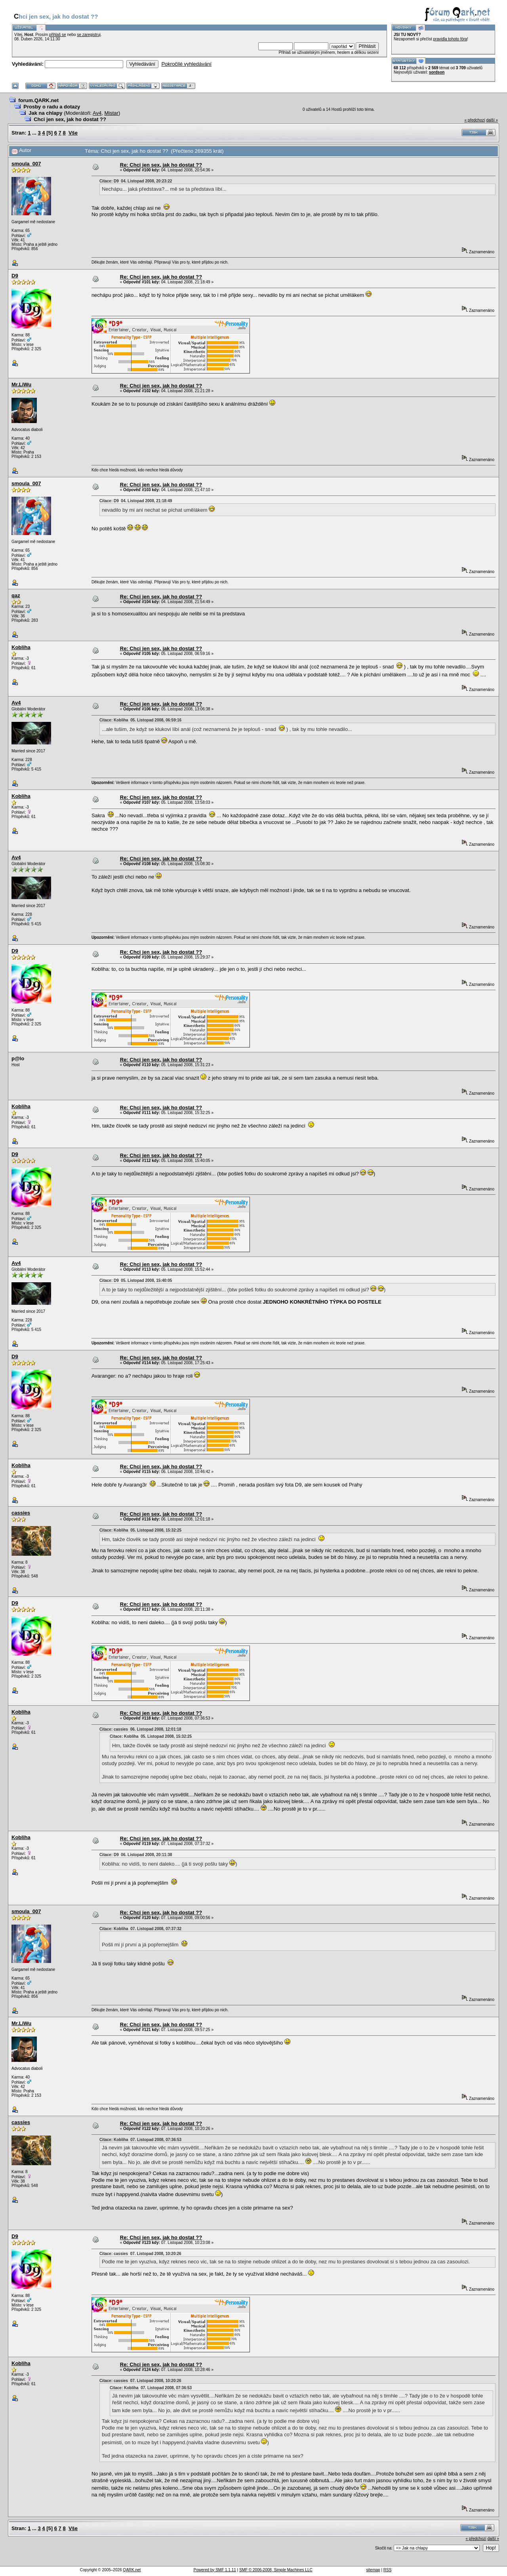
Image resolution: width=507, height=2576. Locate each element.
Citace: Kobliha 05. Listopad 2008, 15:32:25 (140, 1530)
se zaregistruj (88, 34)
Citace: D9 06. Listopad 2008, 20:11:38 (135, 1855)
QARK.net (132, 2570)
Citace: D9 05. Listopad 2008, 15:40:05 (135, 1280)
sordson (436, 72)
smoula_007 (26, 164)
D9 (14, 276)
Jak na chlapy (45, 113)
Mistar (111, 113)
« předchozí (474, 120)
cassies (20, 1513)
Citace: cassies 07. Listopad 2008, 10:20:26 (140, 2253)
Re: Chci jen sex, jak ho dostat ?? (161, 165)
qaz (15, 595)
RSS (387, 2570)
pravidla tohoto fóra (450, 39)
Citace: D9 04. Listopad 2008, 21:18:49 (135, 501)
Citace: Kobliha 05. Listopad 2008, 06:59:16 (140, 720)
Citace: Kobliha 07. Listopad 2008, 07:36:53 (140, 2139)
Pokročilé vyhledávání (186, 64)
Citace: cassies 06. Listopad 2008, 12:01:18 (140, 1729)
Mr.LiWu (21, 384)
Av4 (97, 113)
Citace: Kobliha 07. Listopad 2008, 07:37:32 (140, 1929)
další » (492, 120)
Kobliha (20, 647)
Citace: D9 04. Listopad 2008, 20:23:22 (135, 181)
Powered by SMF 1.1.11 (215, 2570)
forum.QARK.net (38, 100)
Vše (73, 133)
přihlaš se (57, 34)
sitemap (373, 2570)
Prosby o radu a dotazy (51, 107)
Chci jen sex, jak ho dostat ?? (70, 119)
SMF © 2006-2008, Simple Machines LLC (276, 2570)
